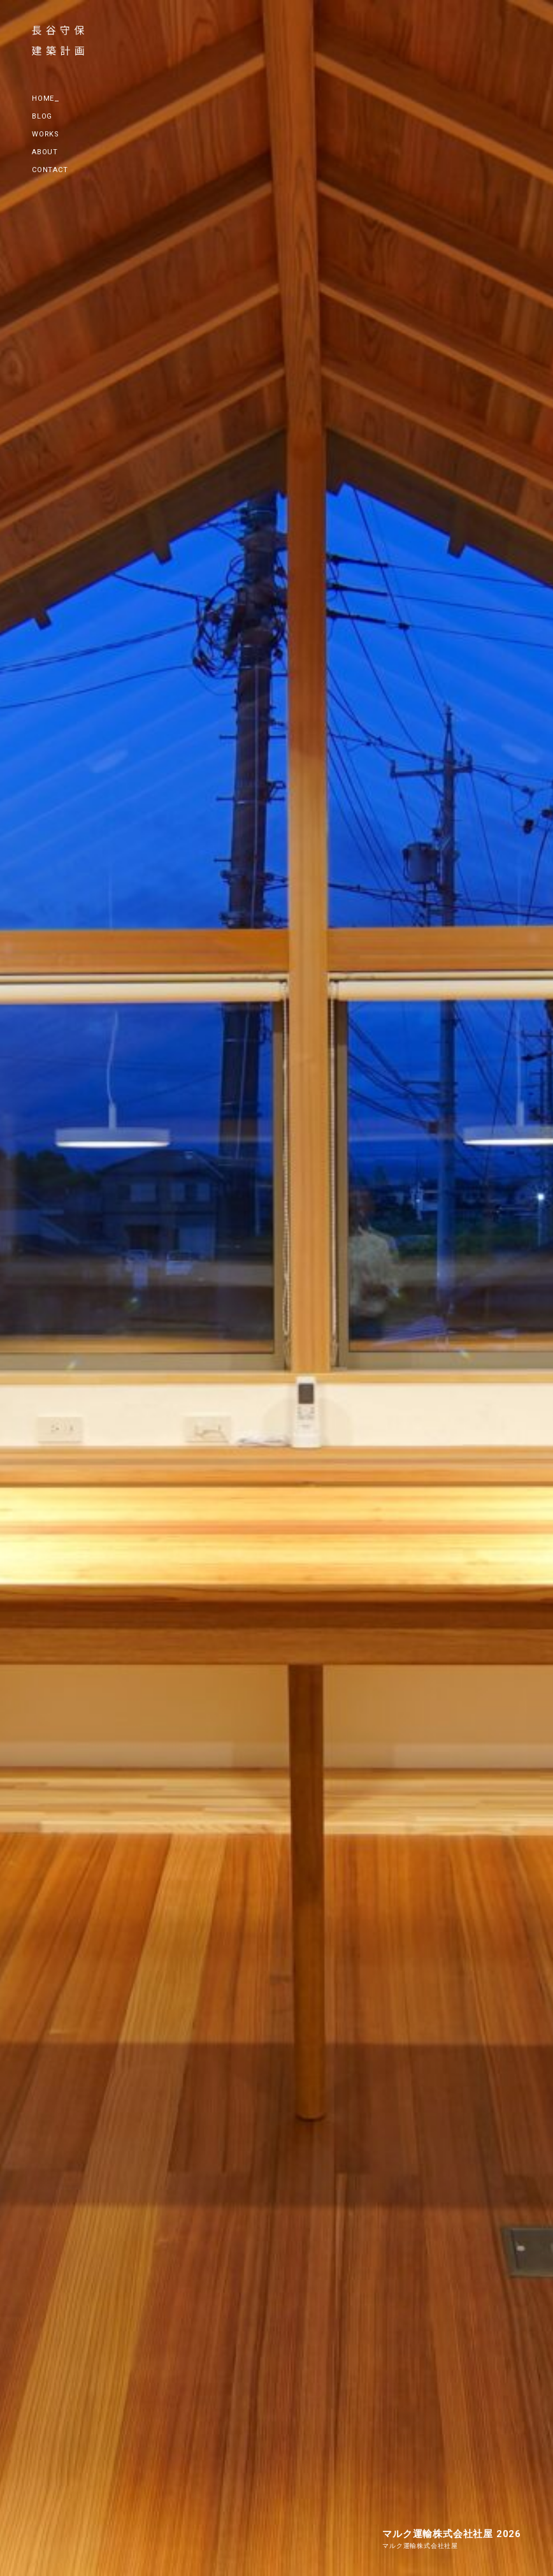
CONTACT (50, 170)
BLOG (42, 116)
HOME (43, 98)
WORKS (45, 134)
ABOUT (45, 152)
